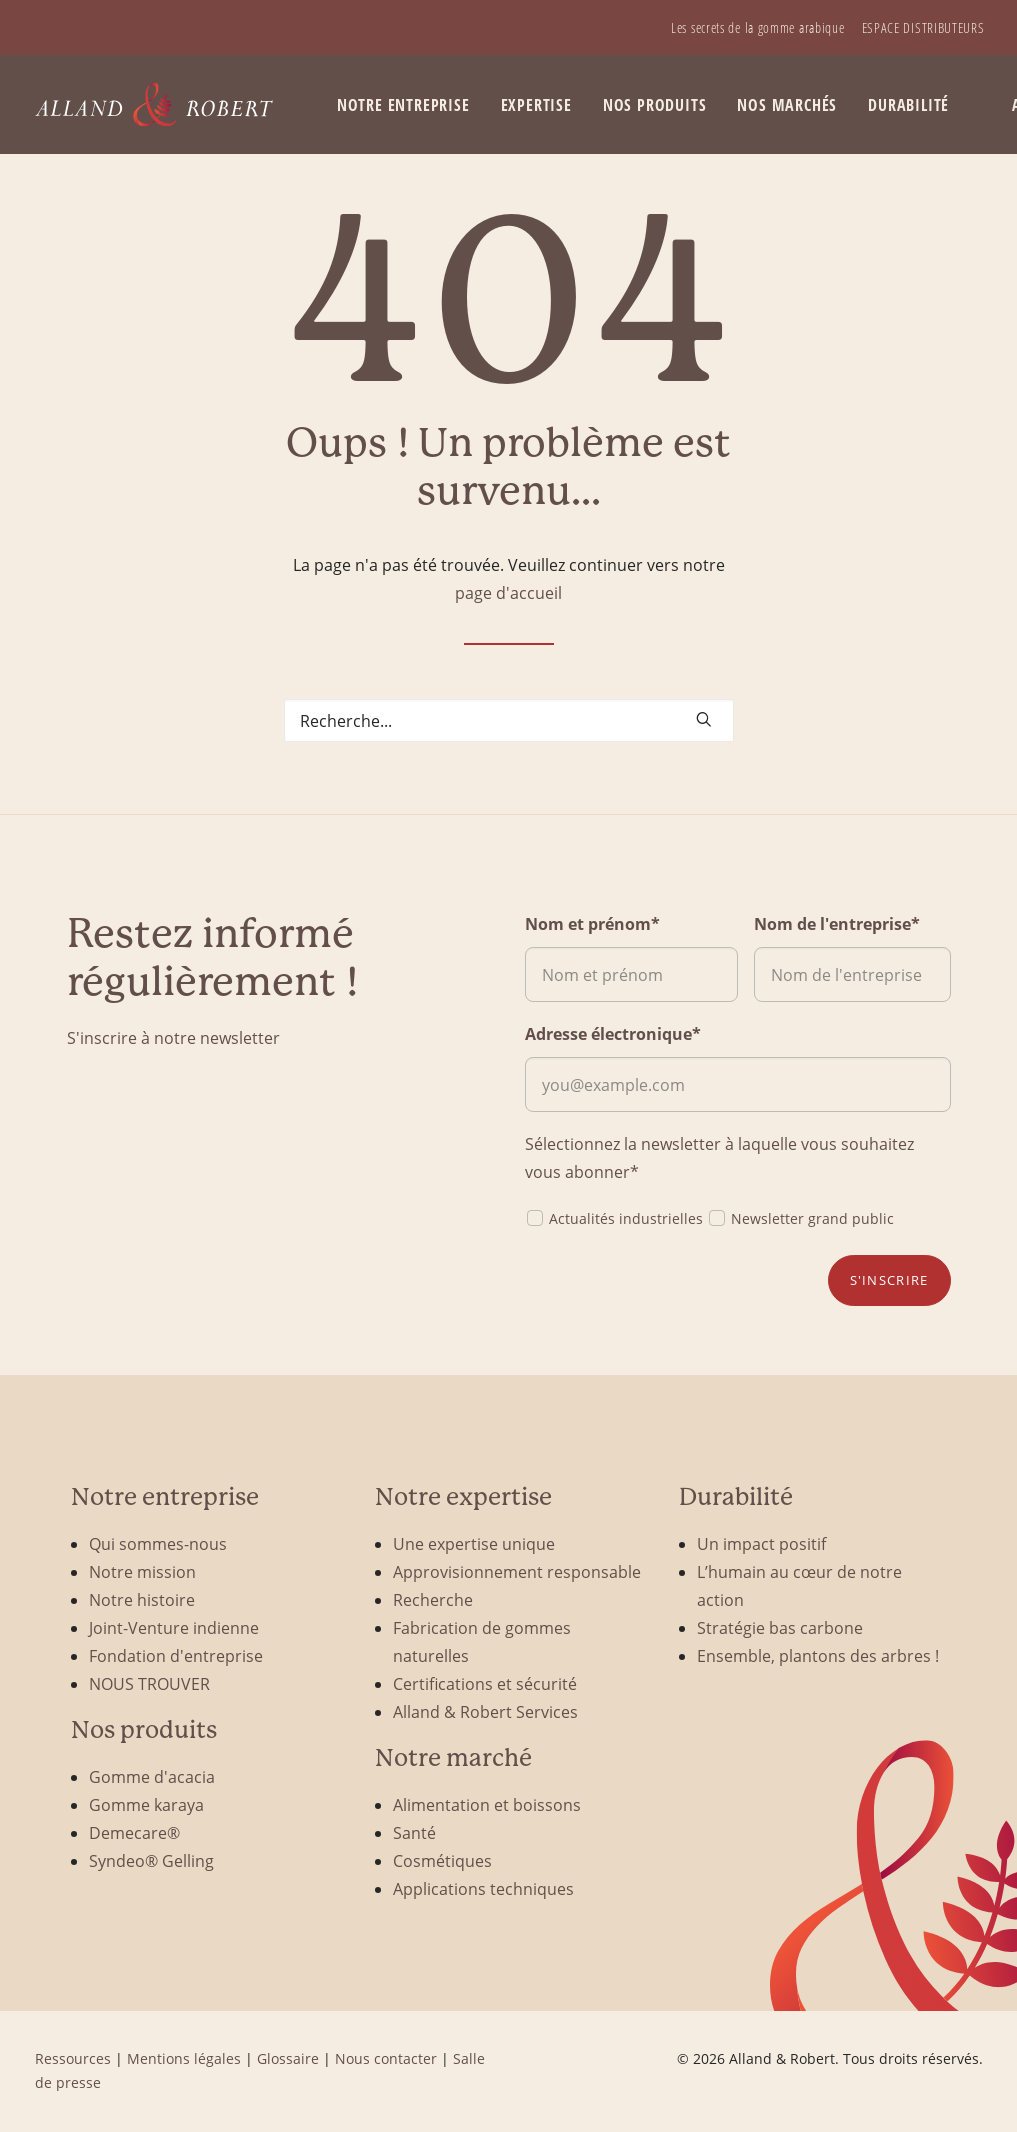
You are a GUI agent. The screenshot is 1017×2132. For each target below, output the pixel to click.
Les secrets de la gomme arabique (757, 27)
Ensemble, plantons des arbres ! (818, 1655)
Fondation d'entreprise (176, 1655)
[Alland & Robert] (154, 104)
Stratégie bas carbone (780, 1627)
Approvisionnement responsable (517, 1571)
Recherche (433, 1599)
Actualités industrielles (614, 1217)
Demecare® (134, 1832)
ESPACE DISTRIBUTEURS (923, 27)
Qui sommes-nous (158, 1543)
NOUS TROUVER (149, 1683)
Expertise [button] (536, 105)
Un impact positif (761, 1543)
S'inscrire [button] (889, 1280)
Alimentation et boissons (487, 1804)
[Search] (509, 720)
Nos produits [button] (655, 105)
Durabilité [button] (908, 105)
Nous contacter (386, 2058)
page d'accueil (508, 592)
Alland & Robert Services (485, 1711)
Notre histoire (142, 1599)
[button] (704, 719)
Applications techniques (483, 1888)
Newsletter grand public (800, 1217)
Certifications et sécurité (485, 1683)
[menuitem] (757, 27)
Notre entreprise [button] (403, 105)
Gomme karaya (146, 1804)
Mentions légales (184, 2058)
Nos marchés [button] (787, 105)
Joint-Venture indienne (174, 1627)
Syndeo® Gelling (151, 1860)
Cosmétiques (442, 1860)
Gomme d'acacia (152, 1776)
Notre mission (142, 1571)
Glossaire (288, 2058)
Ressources (73, 2058)
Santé (414, 1832)
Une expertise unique (474, 1543)
